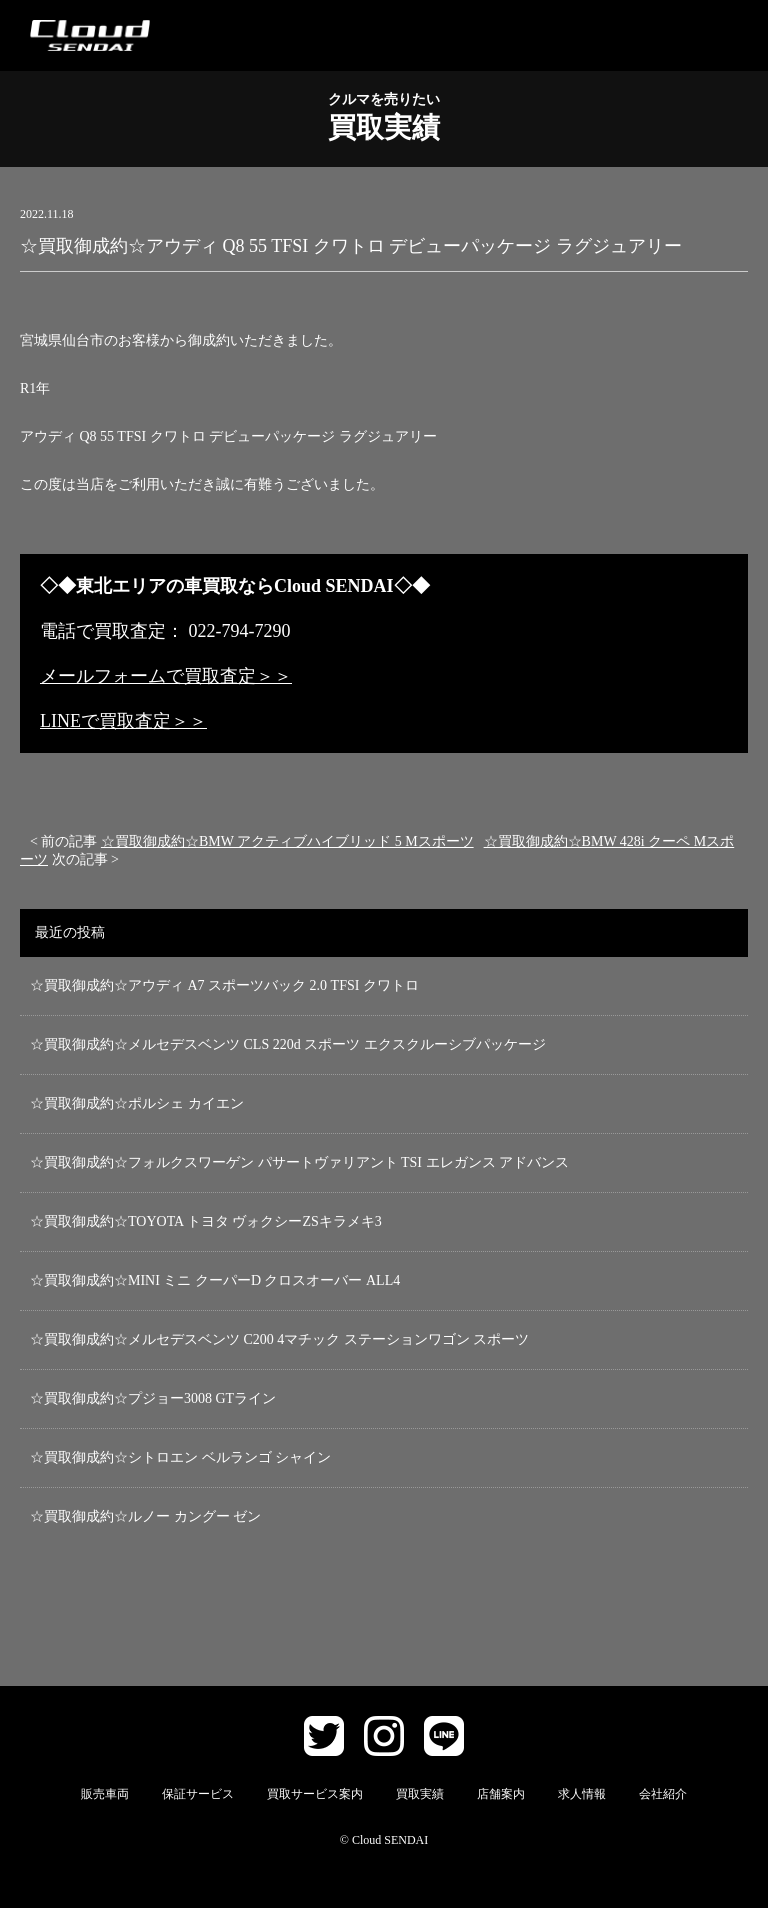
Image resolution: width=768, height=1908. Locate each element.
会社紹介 (663, 1794)
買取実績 (420, 1794)
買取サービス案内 (315, 1794)
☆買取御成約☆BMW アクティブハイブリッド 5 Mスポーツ (287, 841)
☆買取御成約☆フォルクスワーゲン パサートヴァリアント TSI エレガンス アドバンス (299, 1162)
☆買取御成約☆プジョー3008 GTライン (153, 1398)
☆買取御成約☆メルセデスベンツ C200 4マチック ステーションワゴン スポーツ (279, 1339)
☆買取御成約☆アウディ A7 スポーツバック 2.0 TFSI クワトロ (224, 985)
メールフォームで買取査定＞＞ (166, 676)
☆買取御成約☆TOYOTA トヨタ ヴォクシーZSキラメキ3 (206, 1221)
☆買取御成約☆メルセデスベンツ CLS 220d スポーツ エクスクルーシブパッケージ (288, 1044)
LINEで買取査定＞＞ (123, 721)
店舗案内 (501, 1794)
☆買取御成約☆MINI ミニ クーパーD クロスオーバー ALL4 (215, 1280)
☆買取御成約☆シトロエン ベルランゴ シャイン (180, 1457)
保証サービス (198, 1794)
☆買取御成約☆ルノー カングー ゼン (145, 1516)
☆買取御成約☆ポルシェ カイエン (137, 1103)
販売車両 (105, 1794)
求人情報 (582, 1794)
